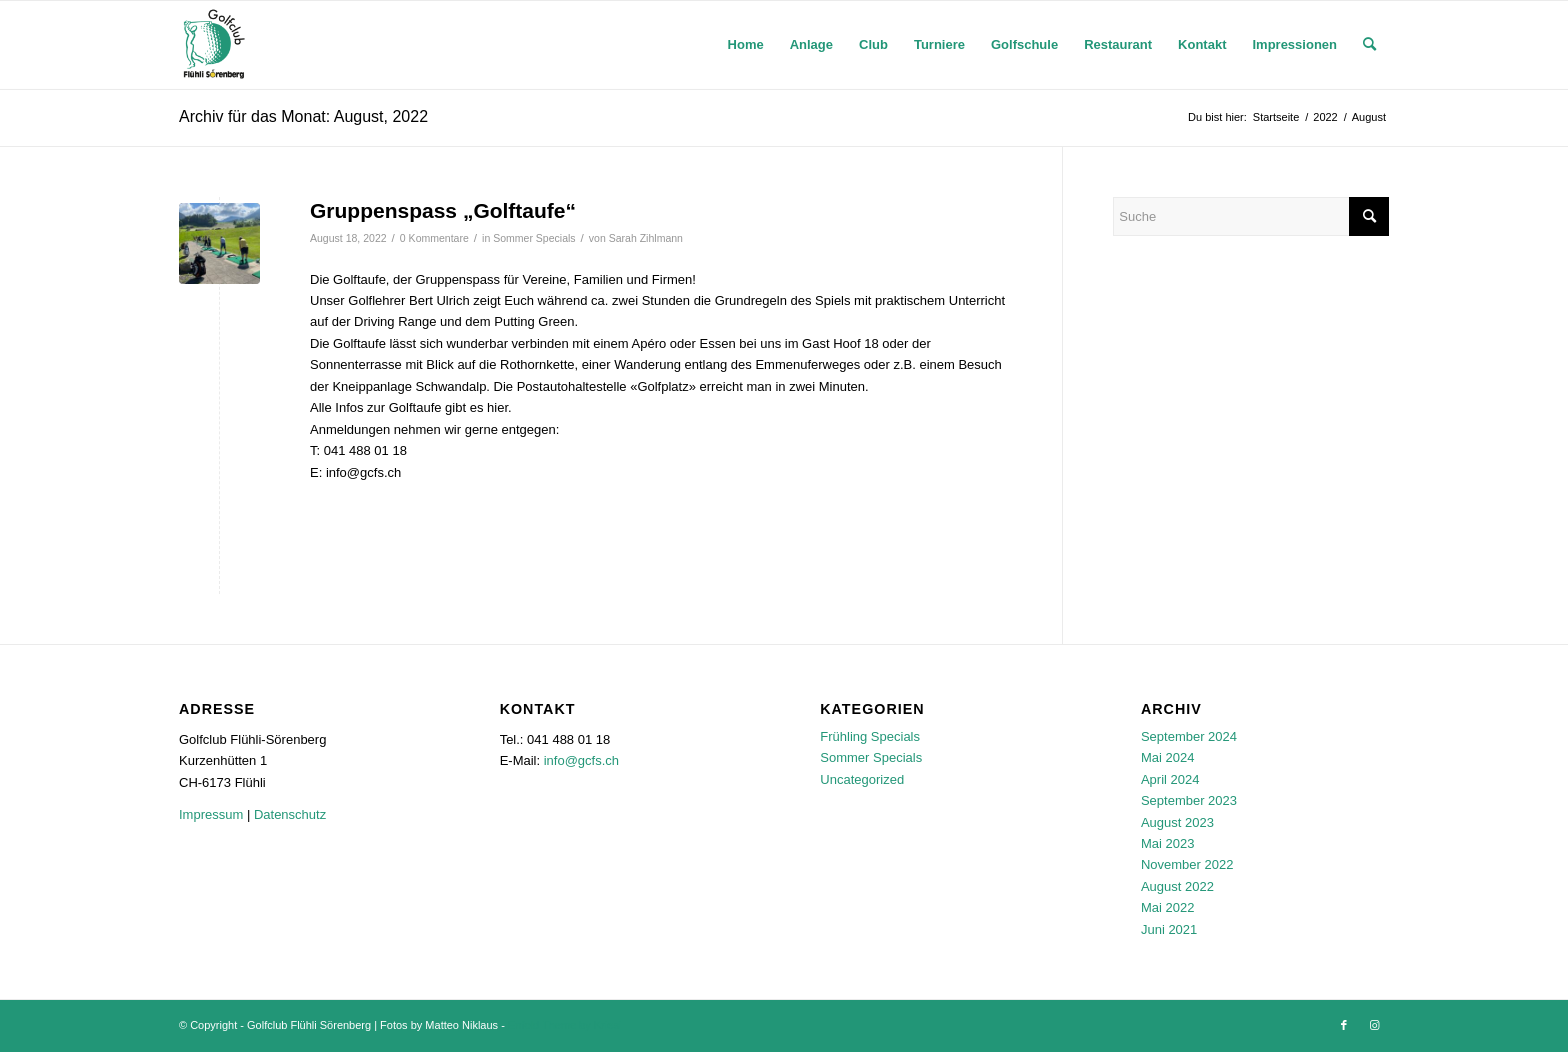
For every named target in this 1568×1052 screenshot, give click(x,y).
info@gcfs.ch (581, 760)
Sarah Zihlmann (646, 238)
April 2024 (1170, 779)
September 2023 (1189, 800)
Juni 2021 (1169, 929)
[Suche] (1369, 45)
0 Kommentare (434, 238)
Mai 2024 (1167, 757)
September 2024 (1189, 736)
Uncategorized (862, 779)
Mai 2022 (1167, 907)
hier (497, 407)
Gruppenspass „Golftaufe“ (443, 210)
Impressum (211, 814)
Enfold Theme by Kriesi (565, 1025)
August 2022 (1177, 886)
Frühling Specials (870, 736)
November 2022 (1187, 864)
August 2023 (1177, 822)
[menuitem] (746, 45)
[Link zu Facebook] (1344, 1025)
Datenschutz (290, 814)
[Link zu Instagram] (1374, 1025)
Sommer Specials (534, 238)
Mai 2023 (1167, 843)
